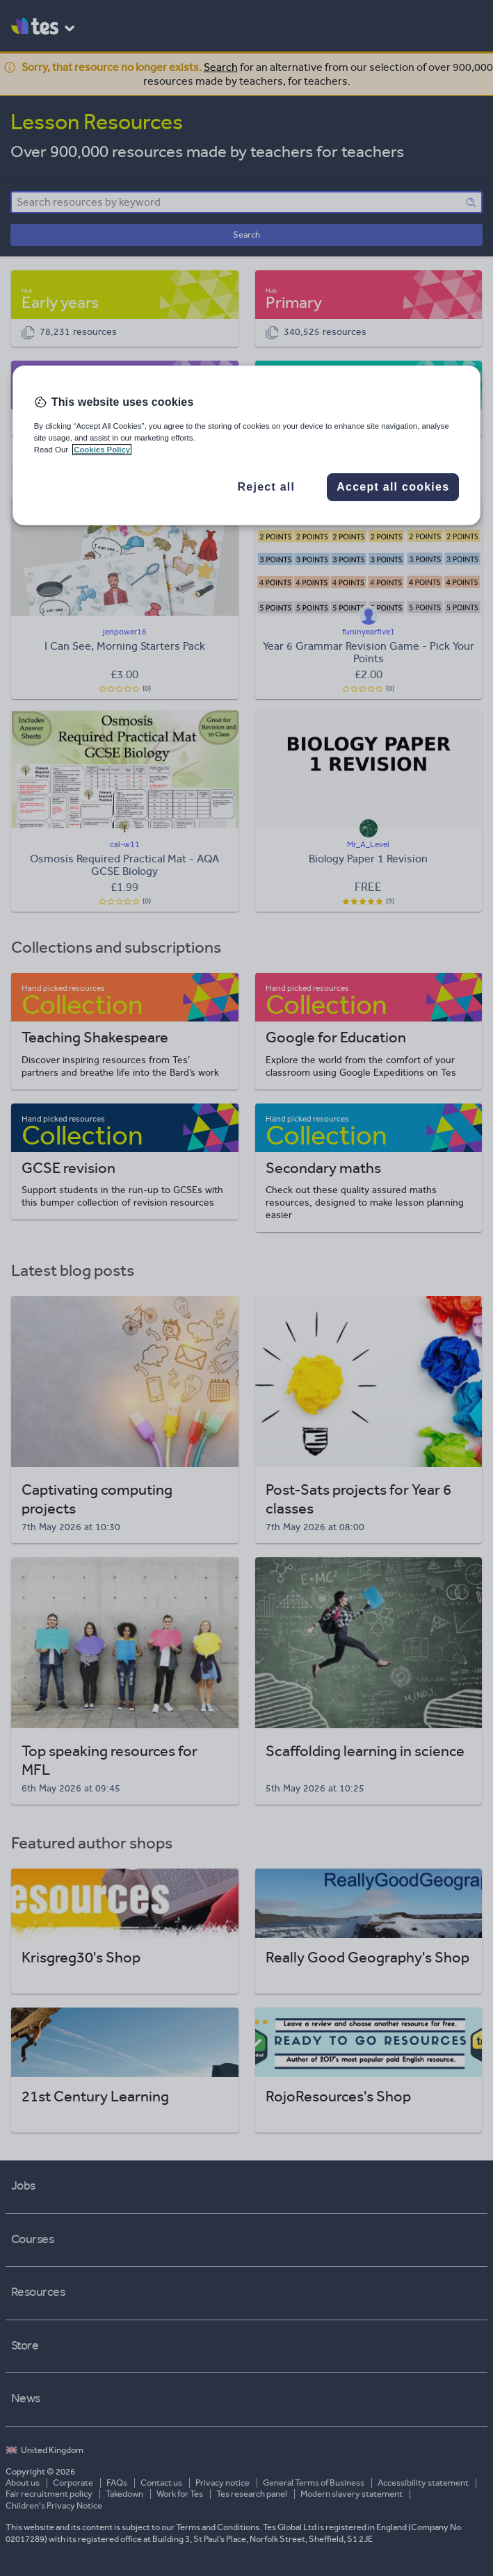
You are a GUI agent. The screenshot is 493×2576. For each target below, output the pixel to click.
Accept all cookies (393, 487)
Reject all (266, 487)
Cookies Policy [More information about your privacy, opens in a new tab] (102, 449)
